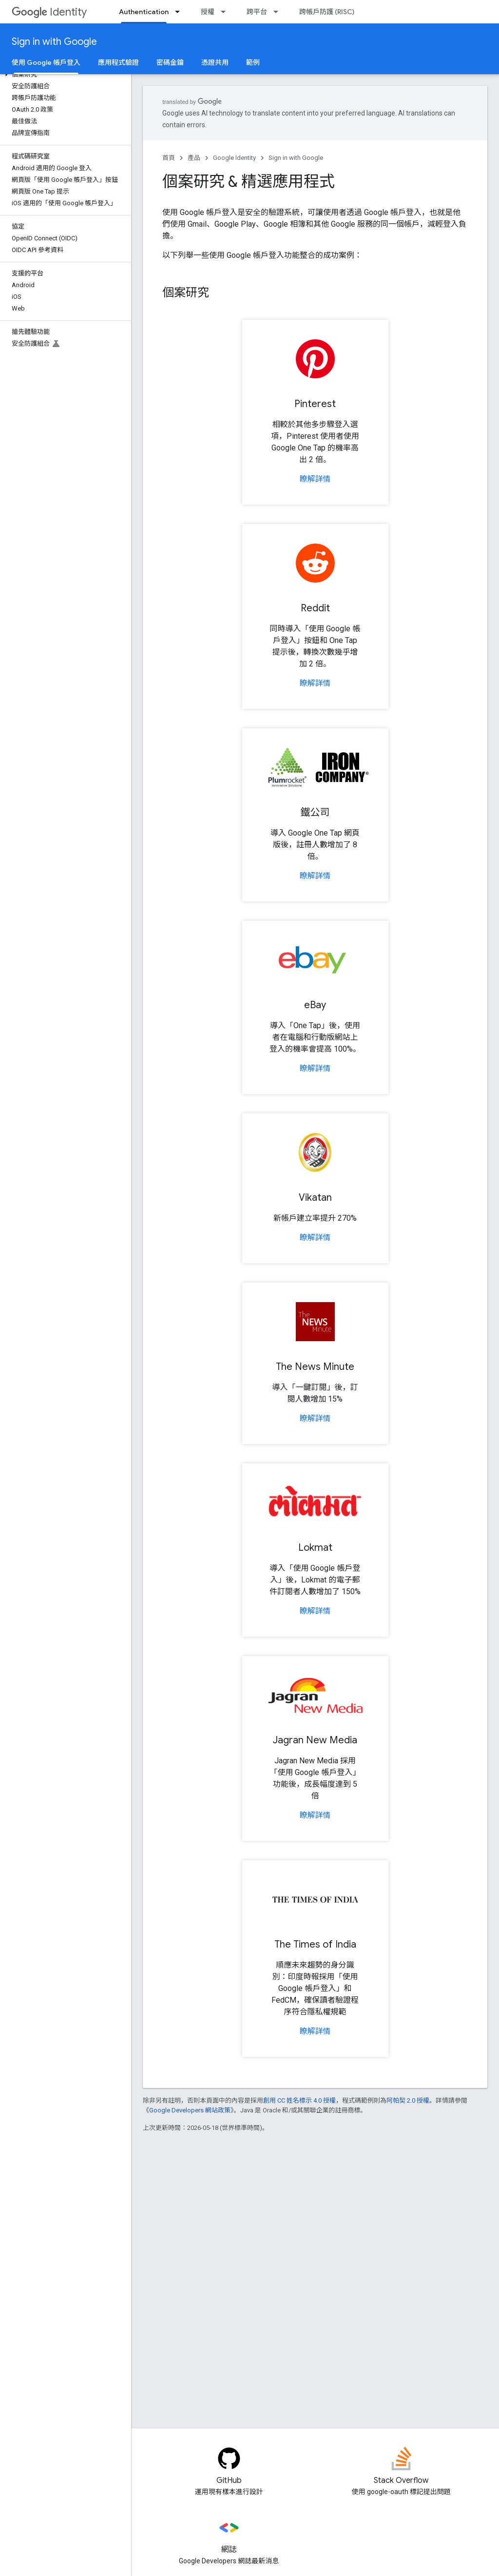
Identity (49, 12)
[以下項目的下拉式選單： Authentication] (180, 11)
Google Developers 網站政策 (189, 2110)
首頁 (168, 157)
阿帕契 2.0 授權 (407, 2100)
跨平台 (257, 11)
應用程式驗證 (118, 62)
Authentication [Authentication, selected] (144, 11)
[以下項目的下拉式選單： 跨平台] (278, 11)
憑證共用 (215, 62)
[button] (63, 74)
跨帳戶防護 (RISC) (326, 11)
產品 (194, 157)
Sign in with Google (54, 42)
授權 (207, 11)
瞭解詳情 (314, 479)
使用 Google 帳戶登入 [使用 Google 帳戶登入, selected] (46, 62)
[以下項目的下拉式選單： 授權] (226, 11)
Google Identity (234, 157)
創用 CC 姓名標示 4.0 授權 (299, 2100)
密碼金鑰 (170, 62)
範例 (253, 62)
